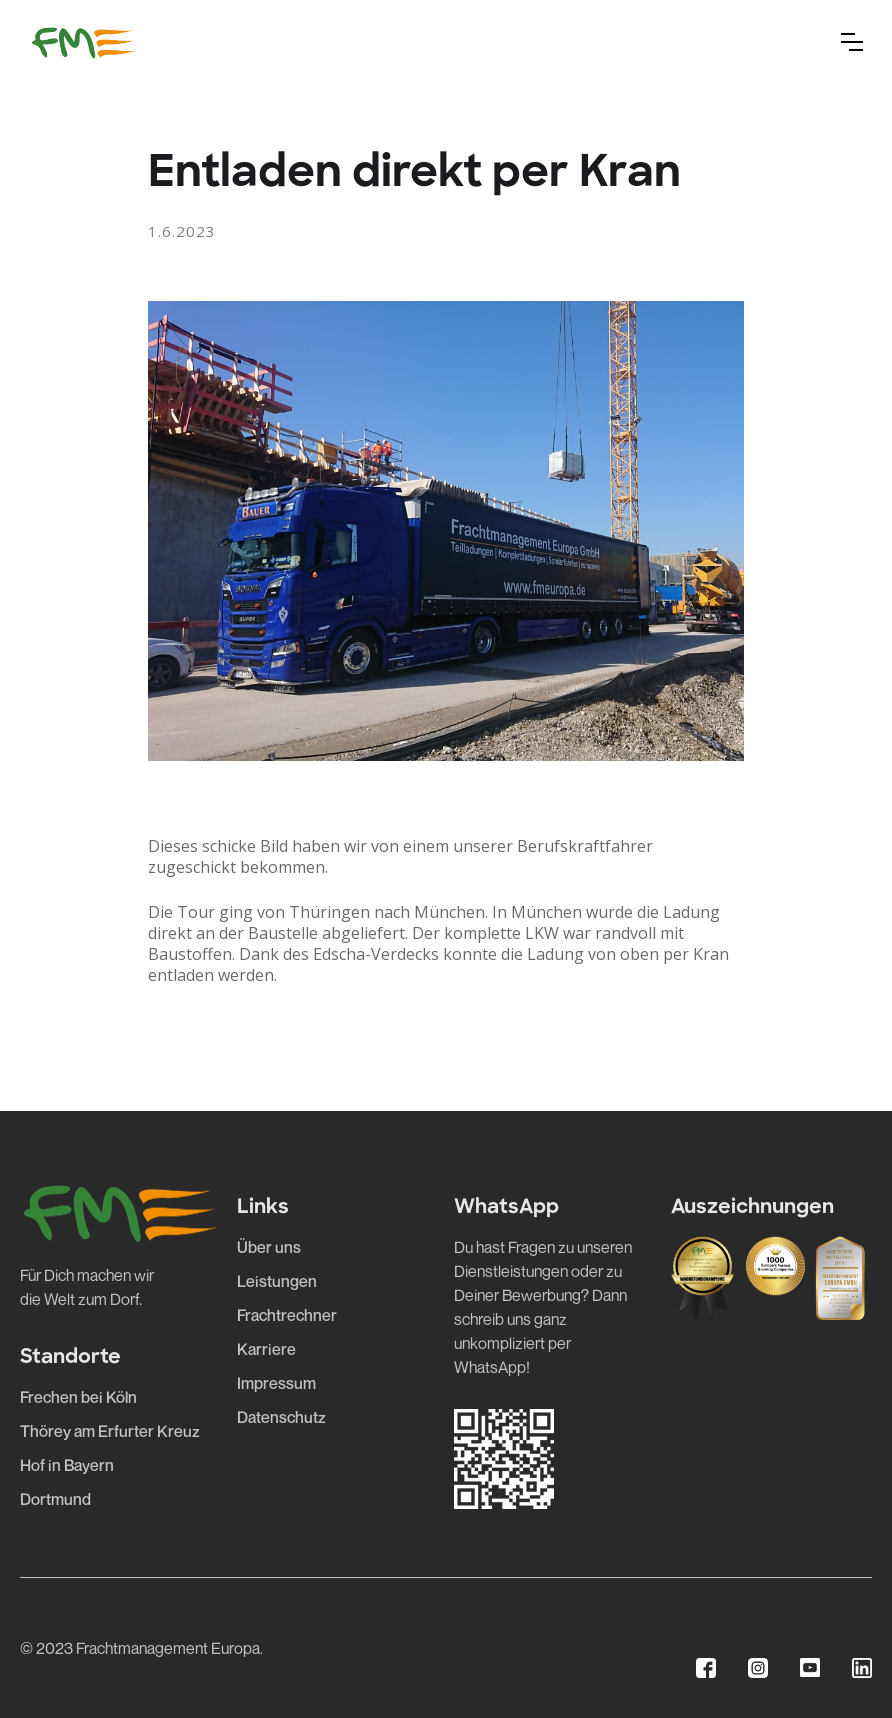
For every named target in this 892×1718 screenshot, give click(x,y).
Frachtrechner (287, 1315)
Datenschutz (281, 1417)
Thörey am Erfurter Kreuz (110, 1431)
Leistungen (277, 1281)
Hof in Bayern (67, 1465)
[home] (84, 42)
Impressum (276, 1383)
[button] (852, 42)
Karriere (266, 1349)
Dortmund (55, 1499)
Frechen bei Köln (78, 1397)
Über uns (269, 1247)
